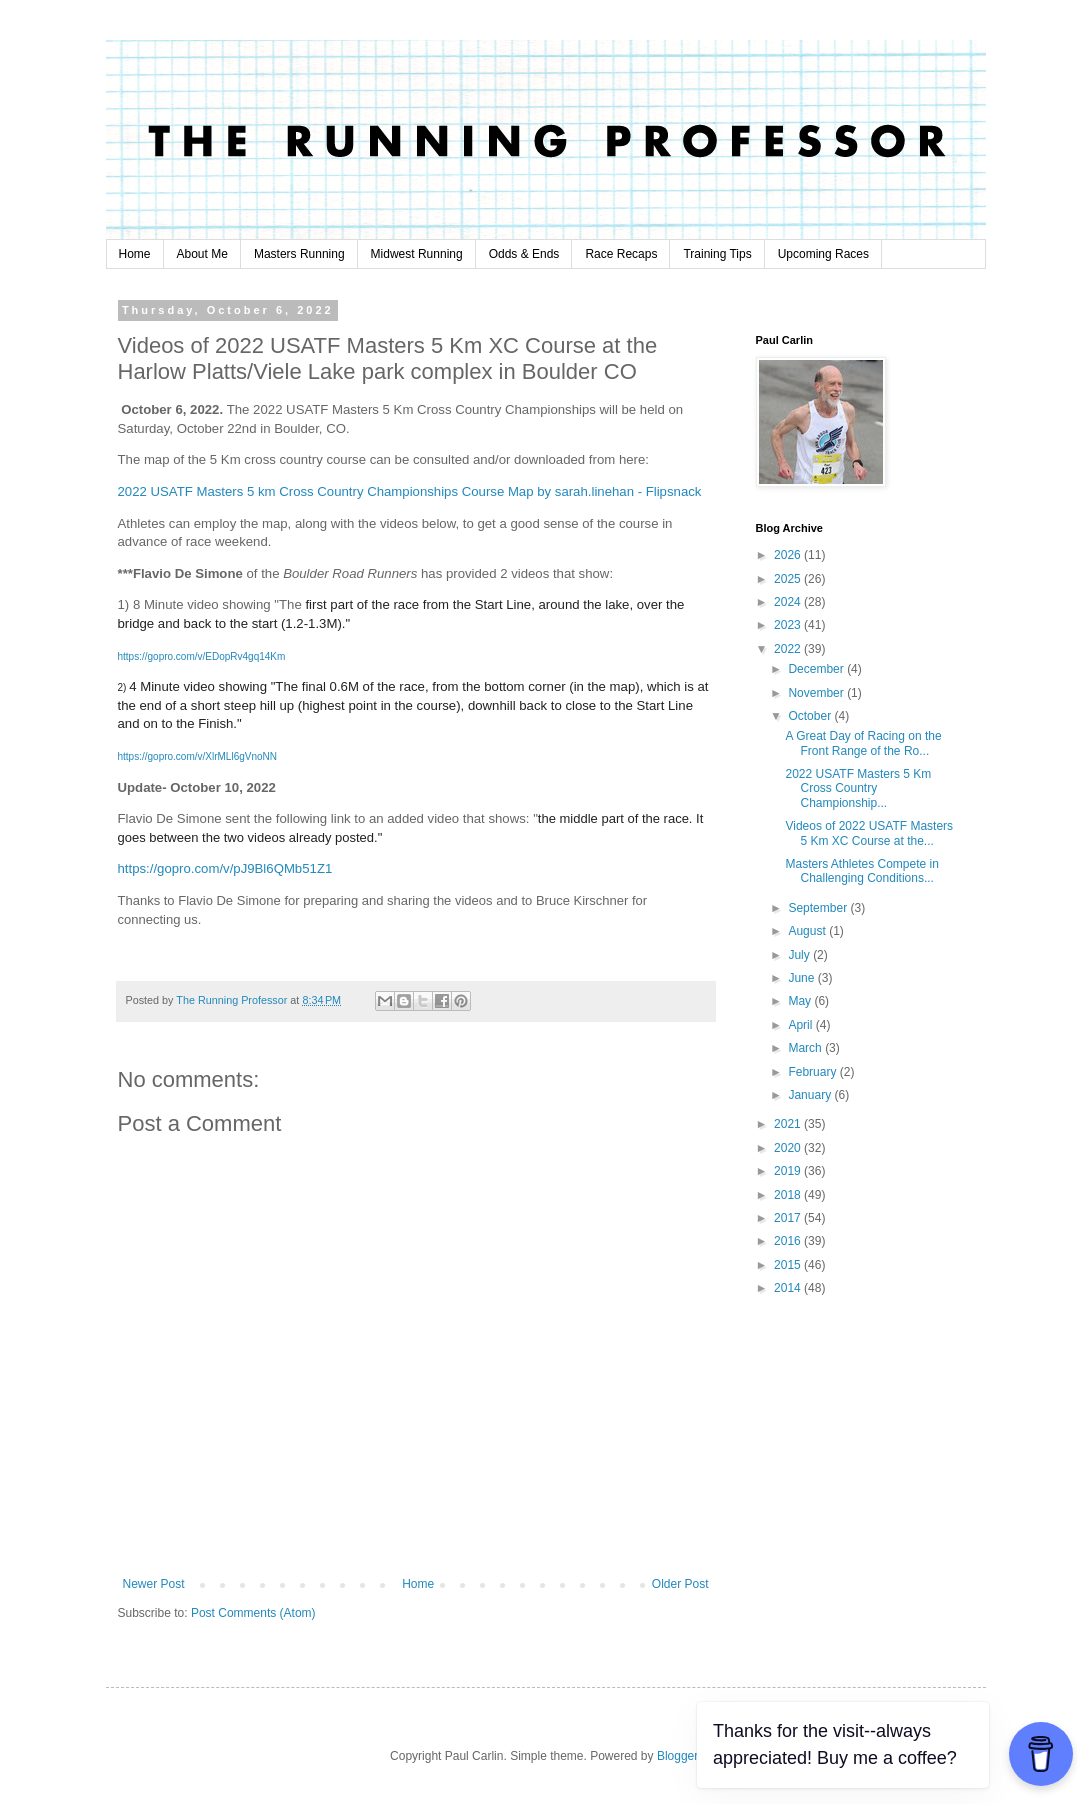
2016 (789, 1241)
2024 (789, 602)
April (801, 1025)
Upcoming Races (823, 254)
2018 (789, 1195)
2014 (789, 1288)
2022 (789, 649)
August (808, 931)
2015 (789, 1265)
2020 (789, 1148)
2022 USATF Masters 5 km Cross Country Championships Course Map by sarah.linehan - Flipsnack (410, 491)
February (813, 1072)
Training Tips (717, 254)
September (819, 908)
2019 (789, 1171)
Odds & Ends (524, 254)
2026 (789, 555)
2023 (789, 625)
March (806, 1048)
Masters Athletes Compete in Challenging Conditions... (861, 871)
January (811, 1095)
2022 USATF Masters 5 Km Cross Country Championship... (858, 788)
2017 (789, 1218)
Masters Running (299, 254)
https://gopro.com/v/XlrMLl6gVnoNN (198, 756)
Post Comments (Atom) (253, 1613)
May (801, 1001)
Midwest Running (417, 254)
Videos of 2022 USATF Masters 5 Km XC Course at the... (869, 833)
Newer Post (154, 1584)
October (811, 716)
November (817, 693)
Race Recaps (621, 254)
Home (135, 254)
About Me (202, 254)
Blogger (677, 1756)
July (800, 955)
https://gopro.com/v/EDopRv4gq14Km (202, 656)
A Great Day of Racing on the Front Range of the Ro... (863, 743)
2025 (789, 579)
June (802, 978)
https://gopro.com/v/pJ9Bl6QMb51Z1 (225, 868)
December (817, 669)
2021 (789, 1124)
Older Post (680, 1584)
